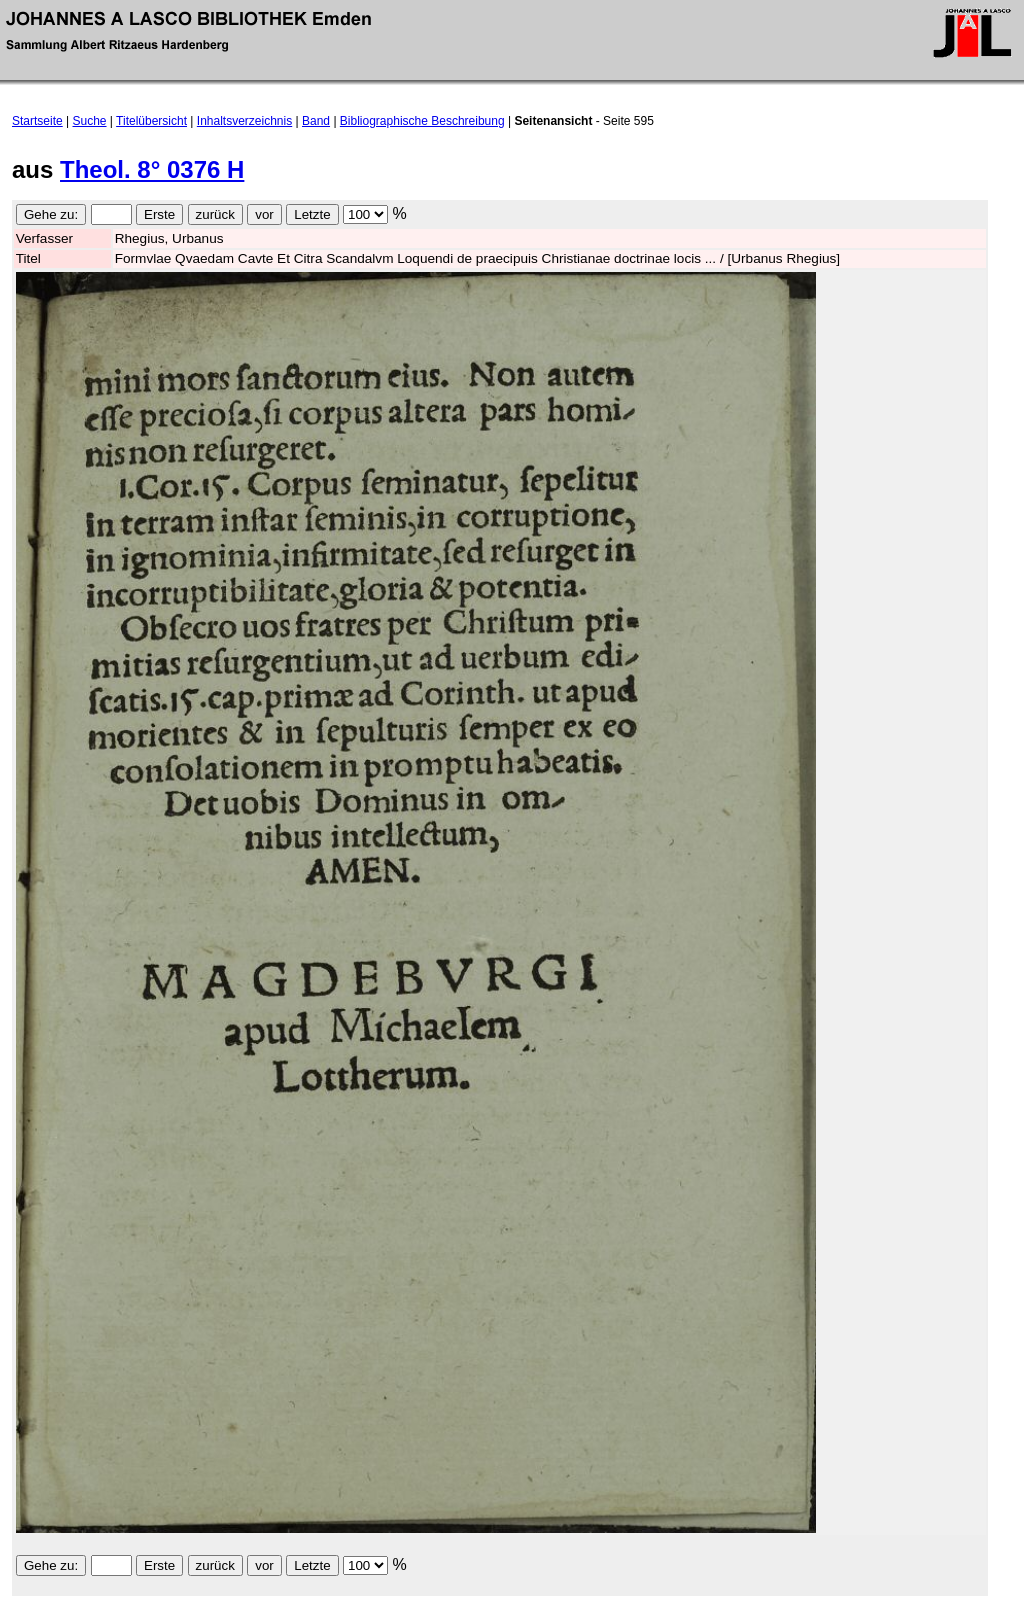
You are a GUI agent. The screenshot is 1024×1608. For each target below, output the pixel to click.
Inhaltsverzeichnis (244, 121)
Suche (90, 121)
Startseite (37, 121)
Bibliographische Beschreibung (422, 121)
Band (316, 121)
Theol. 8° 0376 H (152, 169)
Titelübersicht (151, 121)
